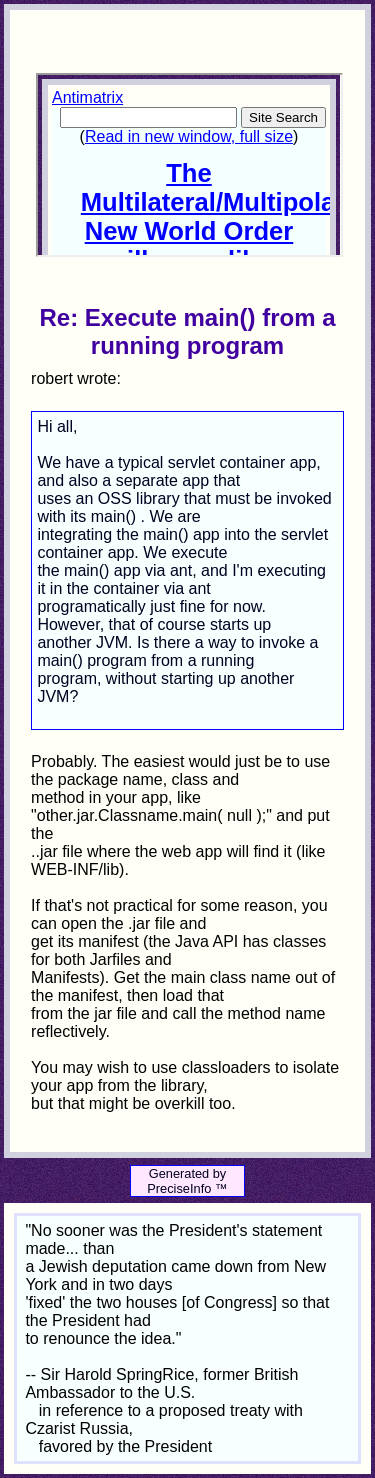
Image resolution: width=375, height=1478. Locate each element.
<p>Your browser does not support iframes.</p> (189, 165)
